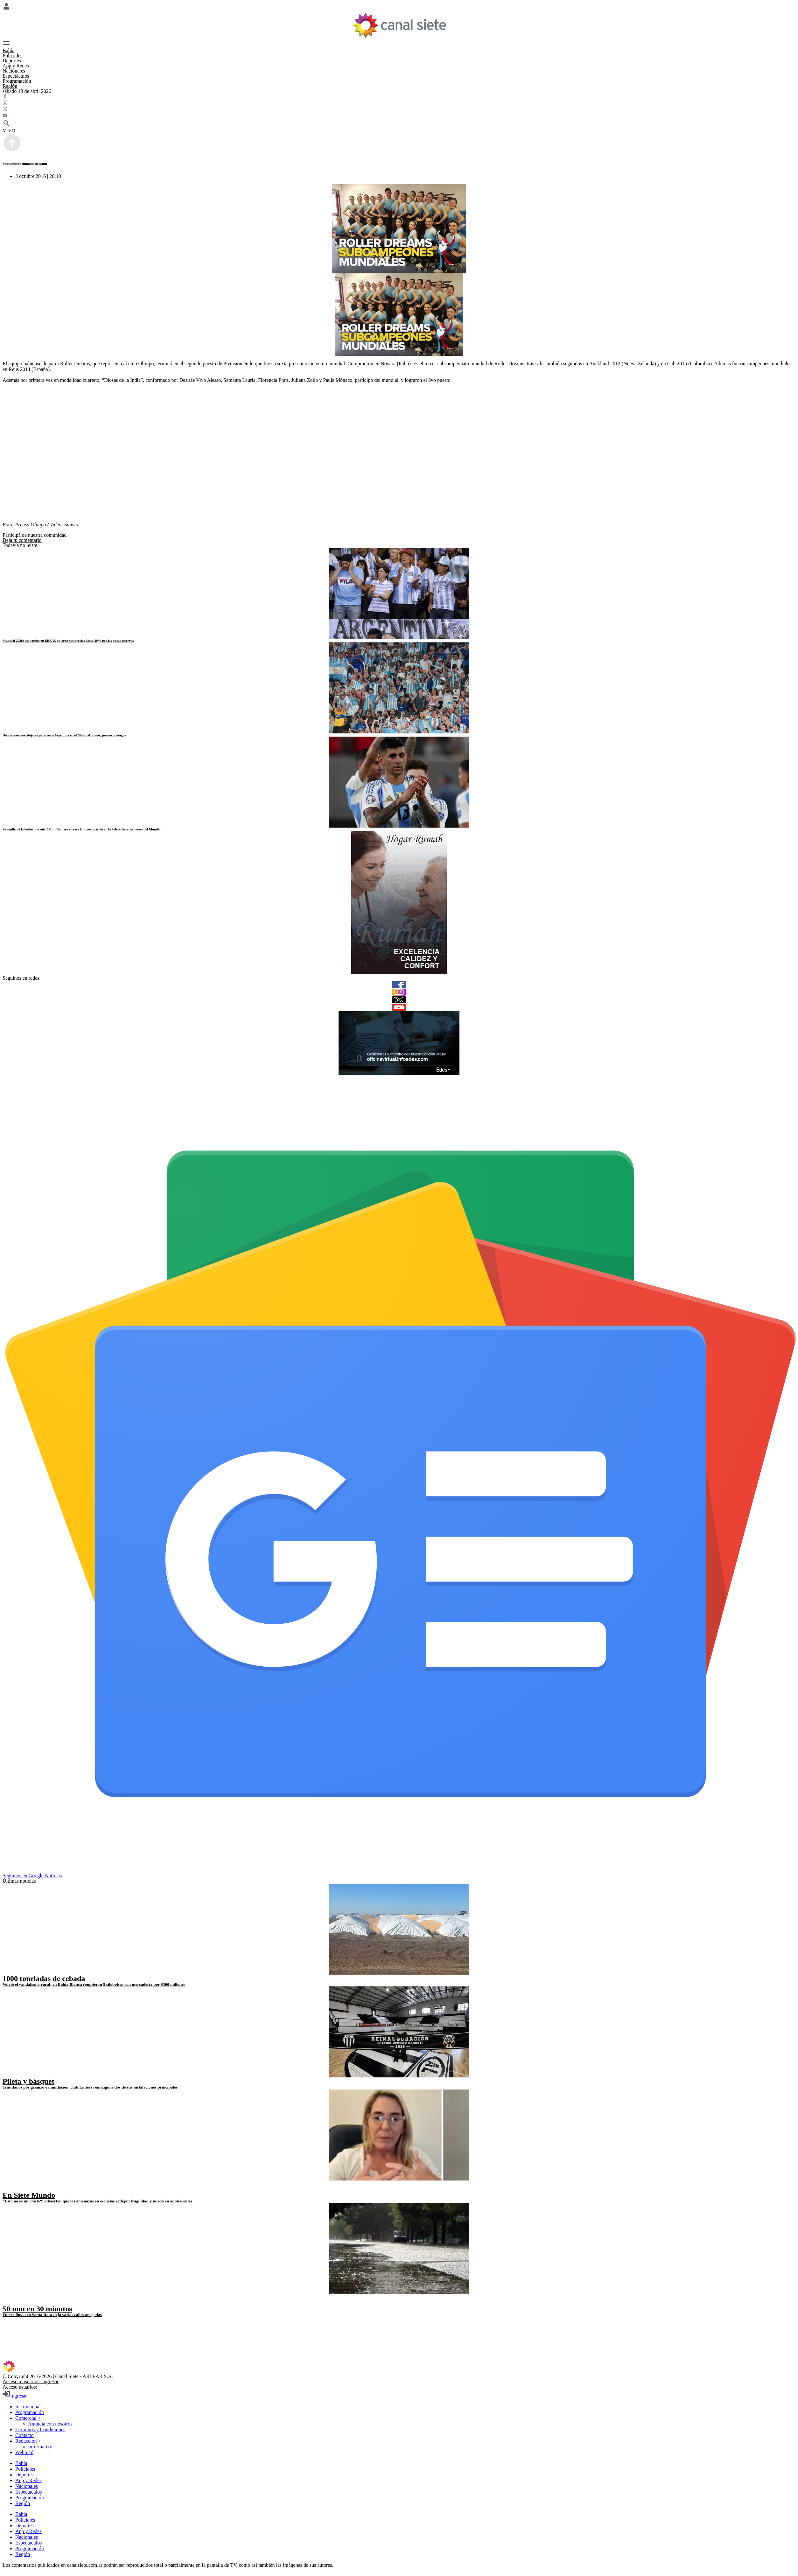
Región (10, 86)
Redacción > (28, 2441)
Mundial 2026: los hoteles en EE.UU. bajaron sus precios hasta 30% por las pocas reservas (68, 640)
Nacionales (14, 71)
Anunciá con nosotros (50, 2423)
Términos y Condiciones (40, 2429)
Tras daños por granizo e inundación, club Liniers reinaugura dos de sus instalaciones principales (90, 2087)
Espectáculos (16, 76)
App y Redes (16, 65)
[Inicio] (399, 25)
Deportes (12, 60)
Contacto (24, 2435)
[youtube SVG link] (399, 116)
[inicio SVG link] (399, 2367)
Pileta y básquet (28, 2081)
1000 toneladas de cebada (44, 1978)
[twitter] (399, 1000)
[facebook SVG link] (399, 97)
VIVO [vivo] (9, 130)
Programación (17, 81)
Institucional (28, 2406)
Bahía (8, 50)
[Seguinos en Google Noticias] (400, 1869)
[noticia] (399, 593)
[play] (7, 2188)
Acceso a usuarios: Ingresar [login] (31, 2381)
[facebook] (399, 984)
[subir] (12, 150)
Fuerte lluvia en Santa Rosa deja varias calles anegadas (52, 2314)
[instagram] (399, 992)
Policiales (12, 55)
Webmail (24, 2452)
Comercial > (28, 2418)
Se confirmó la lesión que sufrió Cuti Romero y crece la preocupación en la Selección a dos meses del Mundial (82, 829)
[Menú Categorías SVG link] (399, 43)
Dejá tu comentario (22, 540)
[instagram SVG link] (399, 103)
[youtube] (399, 1007)
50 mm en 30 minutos (37, 2309)
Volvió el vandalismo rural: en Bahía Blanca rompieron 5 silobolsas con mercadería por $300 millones (94, 1984)
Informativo (40, 2446)
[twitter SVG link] (399, 110)
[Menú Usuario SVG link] (399, 7)
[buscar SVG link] (399, 123)
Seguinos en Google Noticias (32, 1875)
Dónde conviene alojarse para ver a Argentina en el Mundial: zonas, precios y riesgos (64, 735)
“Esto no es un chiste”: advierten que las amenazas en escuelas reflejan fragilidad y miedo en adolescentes (97, 2201)
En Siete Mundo (29, 2195)
